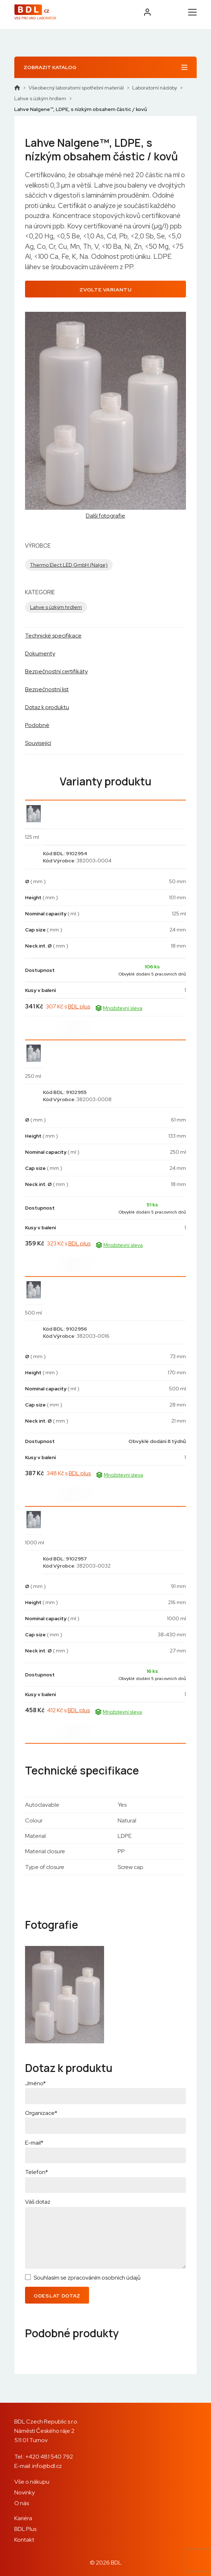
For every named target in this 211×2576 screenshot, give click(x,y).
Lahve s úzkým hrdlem (40, 98)
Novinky (24, 2492)
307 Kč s (68, 1006)
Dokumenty (40, 653)
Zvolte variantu (105, 289)
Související (38, 743)
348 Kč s (68, 1473)
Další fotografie (105, 516)
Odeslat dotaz (57, 2295)
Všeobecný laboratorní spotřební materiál (76, 87)
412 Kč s (68, 1710)
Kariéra (23, 2518)
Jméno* (35, 2083)
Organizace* (41, 2113)
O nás (21, 2503)
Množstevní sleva (118, 1008)
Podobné (37, 725)
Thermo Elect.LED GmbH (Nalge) (69, 565)
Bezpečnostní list (47, 689)
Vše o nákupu (31, 2481)
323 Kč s (68, 1243)
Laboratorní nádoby (154, 87)
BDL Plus (25, 2529)
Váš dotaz (37, 2201)
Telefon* (36, 2172)
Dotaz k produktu (47, 707)
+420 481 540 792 (49, 2456)
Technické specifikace (53, 635)
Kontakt (24, 2539)
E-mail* (34, 2142)
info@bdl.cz (47, 2466)
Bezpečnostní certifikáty (56, 671)
